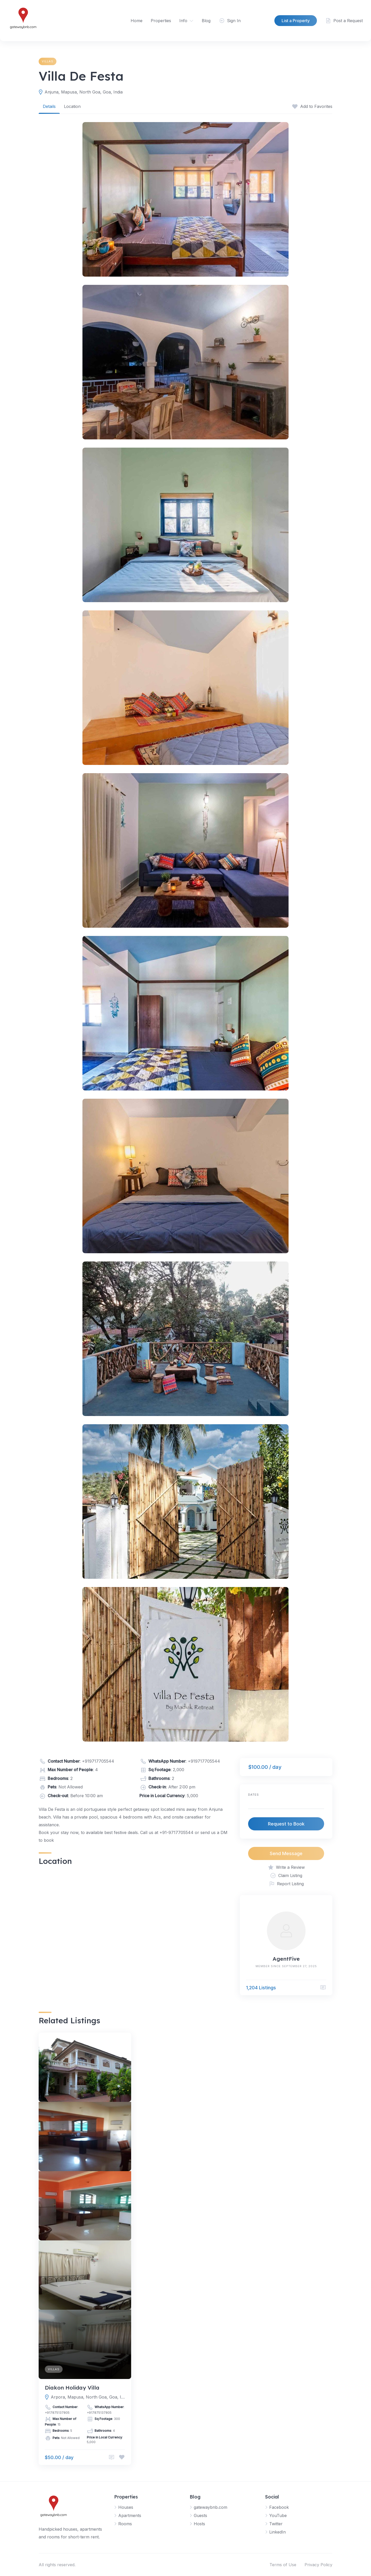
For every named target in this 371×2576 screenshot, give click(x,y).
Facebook (279, 2507)
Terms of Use (282, 2564)
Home (136, 20)
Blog (206, 20)
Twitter (276, 2523)
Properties (161, 20)
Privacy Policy (318, 2564)
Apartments (129, 2515)
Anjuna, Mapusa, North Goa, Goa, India (84, 92)
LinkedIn (277, 2532)
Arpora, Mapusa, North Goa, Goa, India (88, 2397)
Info (183, 20)
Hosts (199, 2523)
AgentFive (286, 1958)
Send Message (286, 1853)
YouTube (278, 2515)
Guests (200, 2515)
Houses (125, 2507)
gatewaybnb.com (210, 2507)
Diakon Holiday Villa (72, 2387)
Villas (47, 61)
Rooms (125, 2523)
